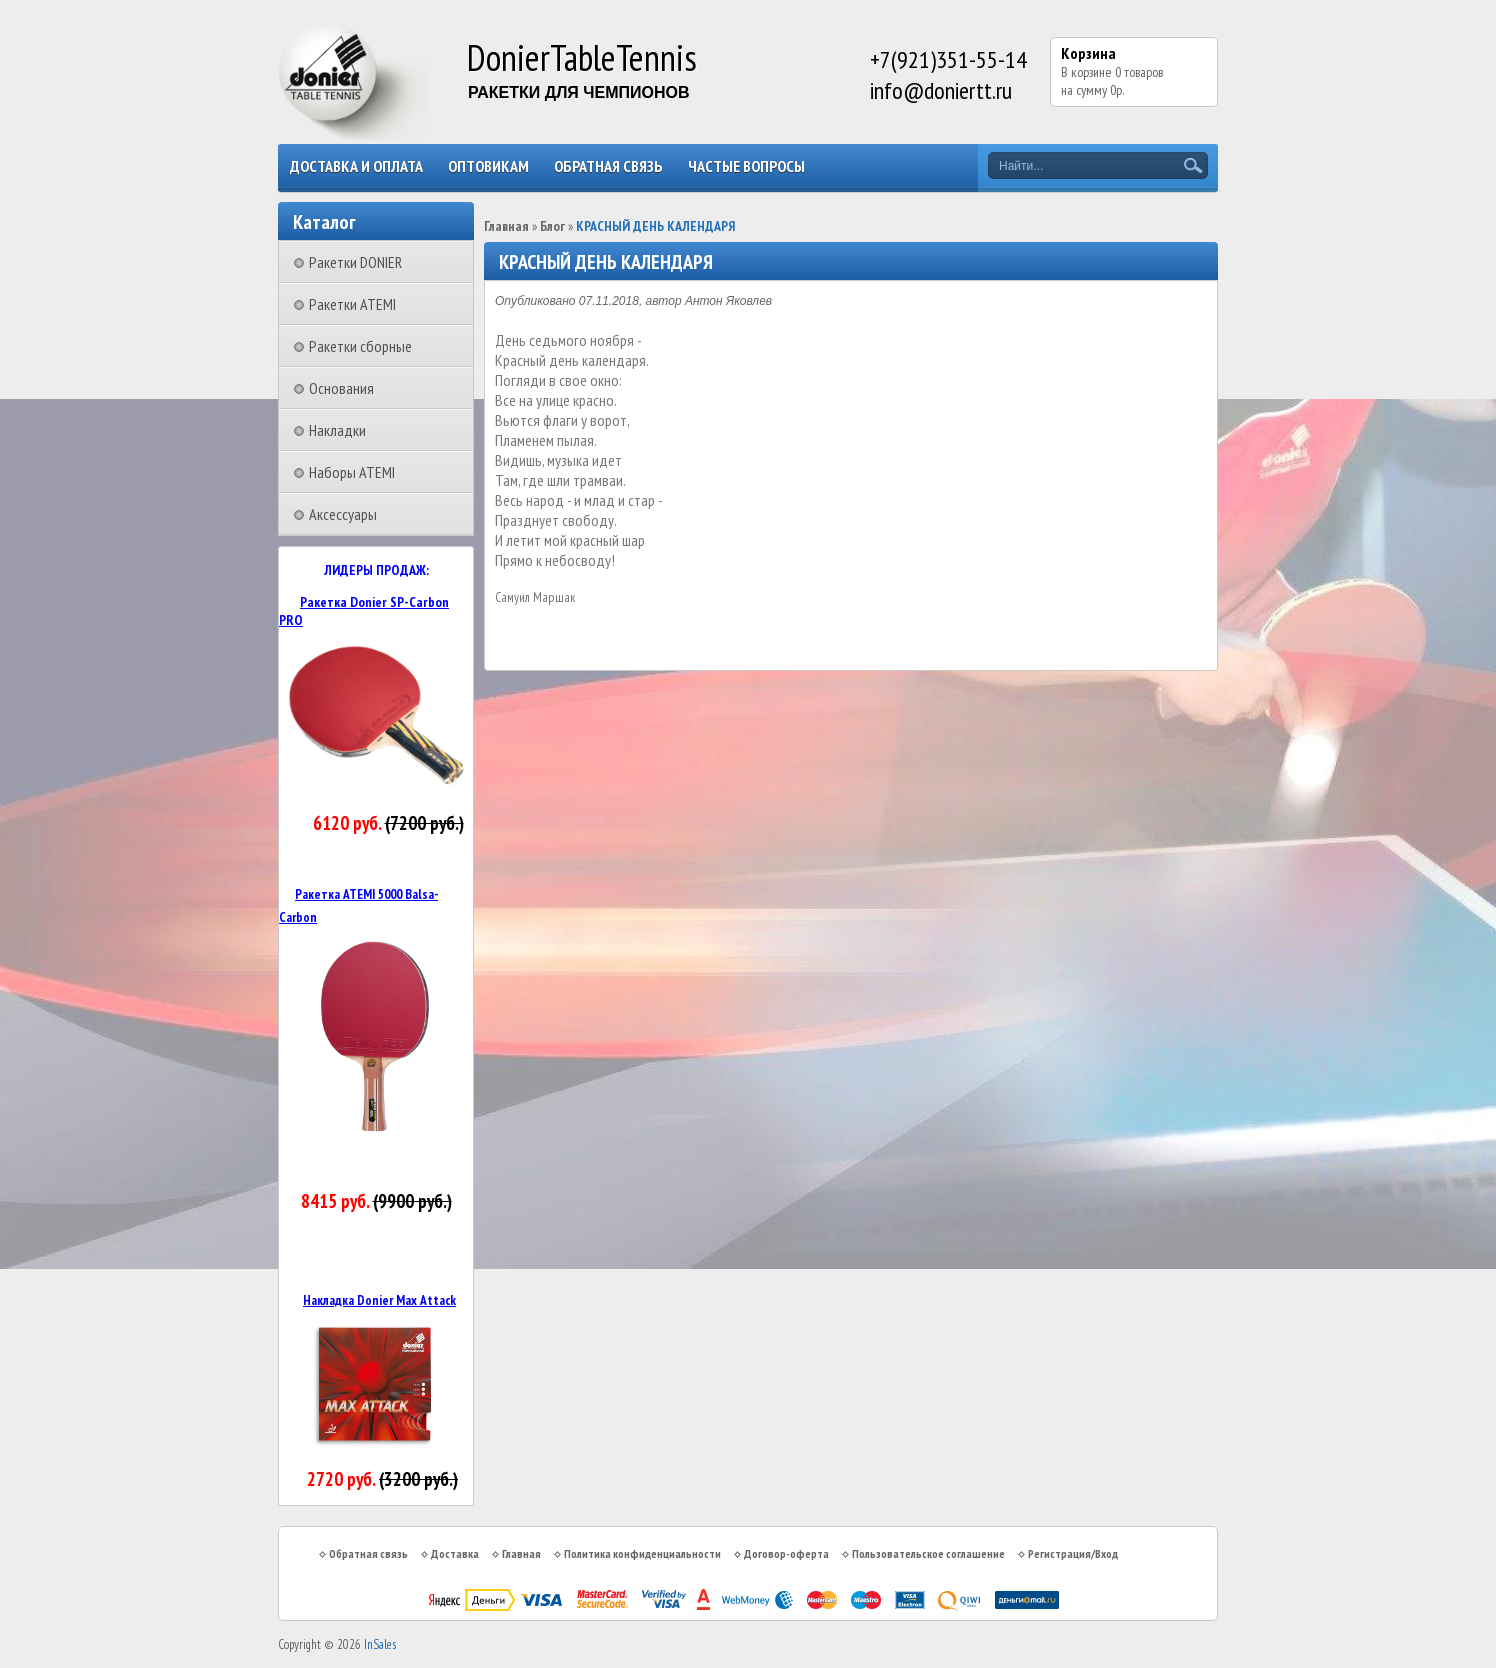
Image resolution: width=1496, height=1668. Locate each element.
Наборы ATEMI (352, 472)
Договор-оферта (786, 1553)
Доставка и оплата (356, 166)
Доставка (455, 1553)
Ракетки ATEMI (352, 304)
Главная (506, 226)
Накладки (337, 430)
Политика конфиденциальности (642, 1553)
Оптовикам (488, 166)
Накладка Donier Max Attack (379, 1300)
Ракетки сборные (360, 346)
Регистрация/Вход (1073, 1553)
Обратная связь (608, 166)
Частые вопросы (746, 166)
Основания (341, 388)
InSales (380, 1644)
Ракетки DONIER (355, 262)
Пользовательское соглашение (928, 1553)
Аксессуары (343, 514)
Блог (552, 226)
